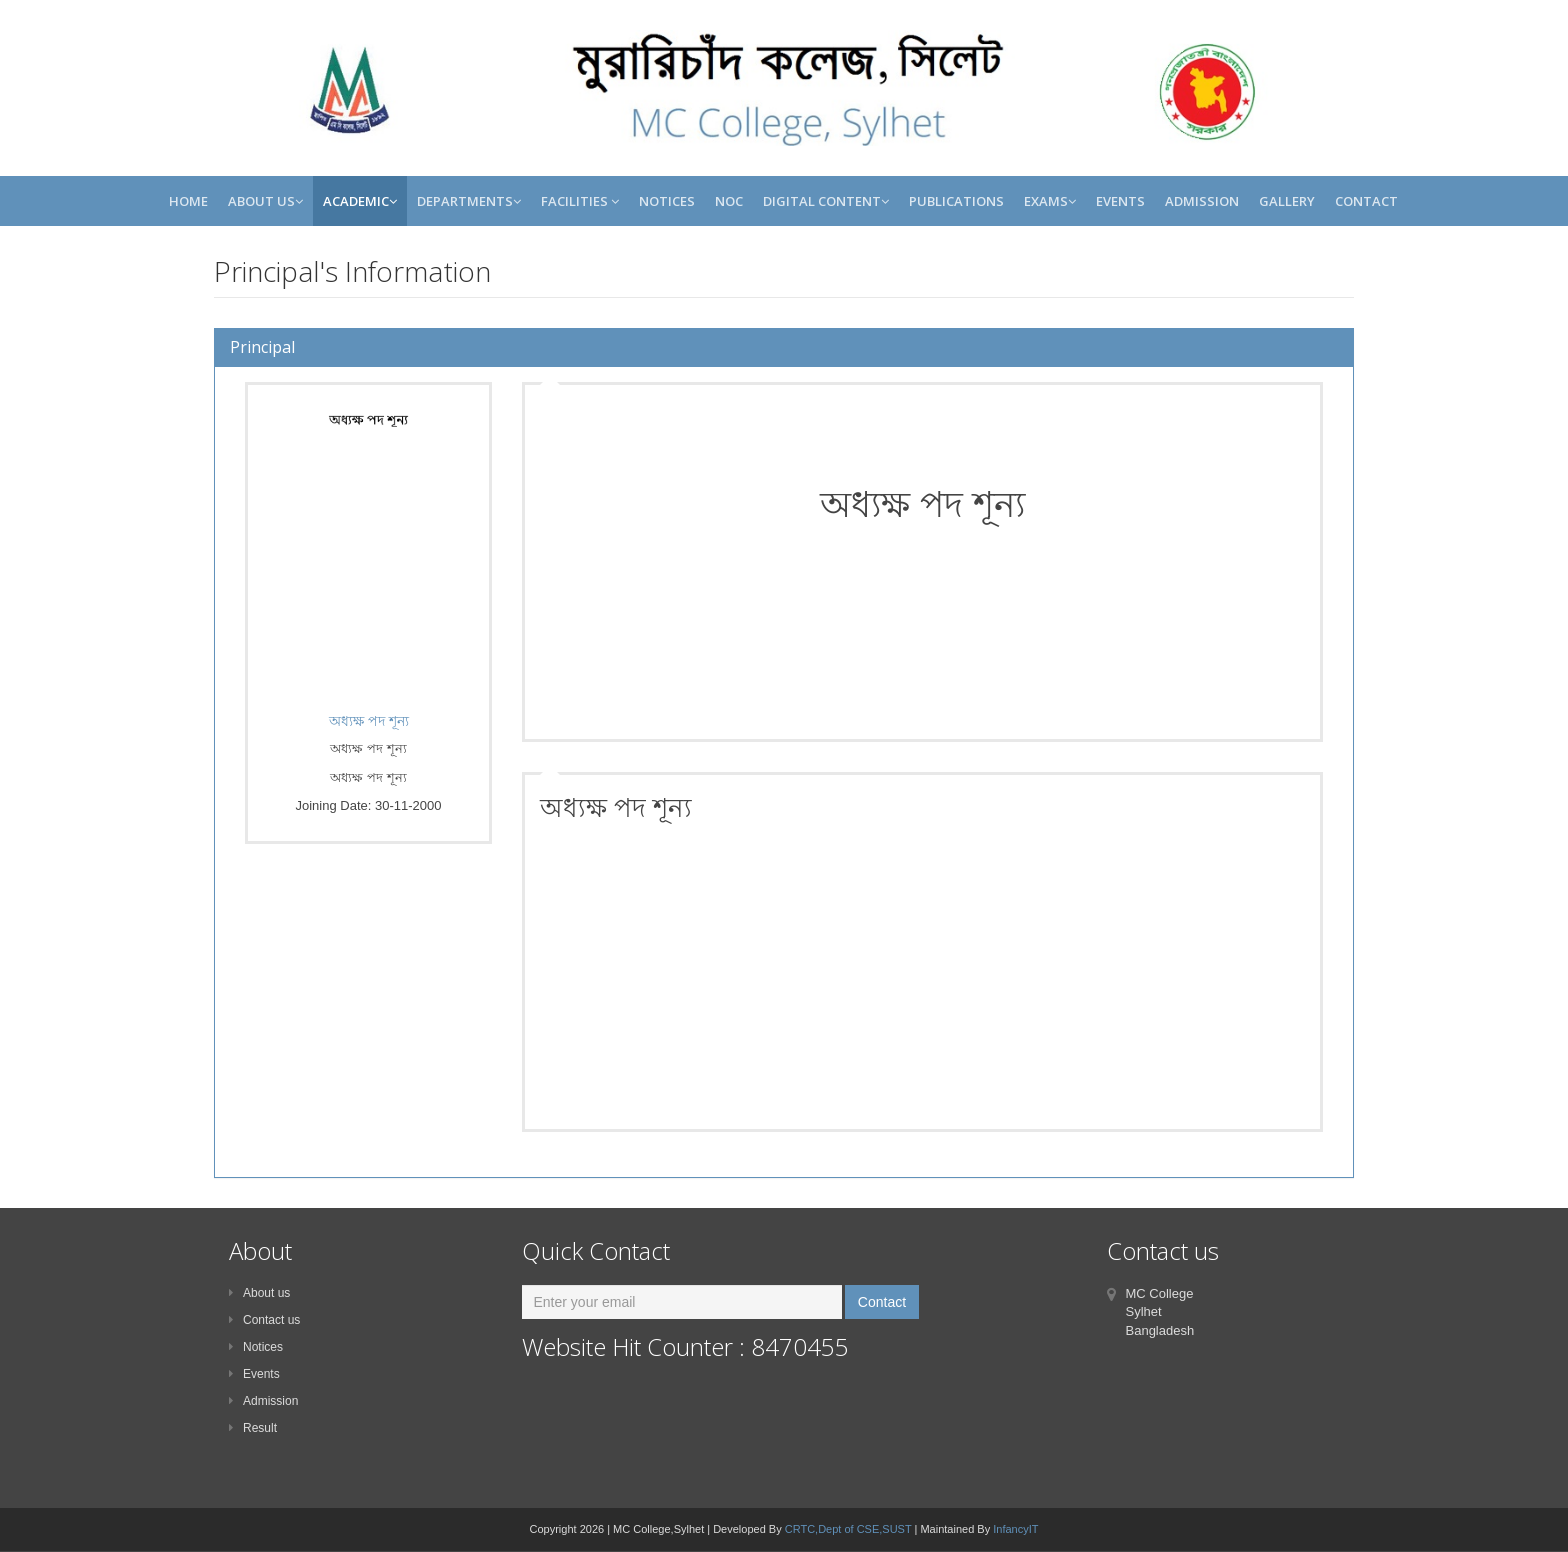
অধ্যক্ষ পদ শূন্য (369, 721)
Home (188, 201)
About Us (265, 201)
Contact (1366, 201)
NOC (729, 201)
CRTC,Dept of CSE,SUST (848, 1529)
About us (259, 1293)
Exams (1050, 201)
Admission (1202, 201)
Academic (360, 201)
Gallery (1287, 201)
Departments (469, 201)
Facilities (580, 201)
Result (253, 1428)
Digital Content (826, 201)
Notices (667, 201)
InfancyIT (1015, 1529)
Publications (956, 201)
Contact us (264, 1320)
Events (1120, 201)
